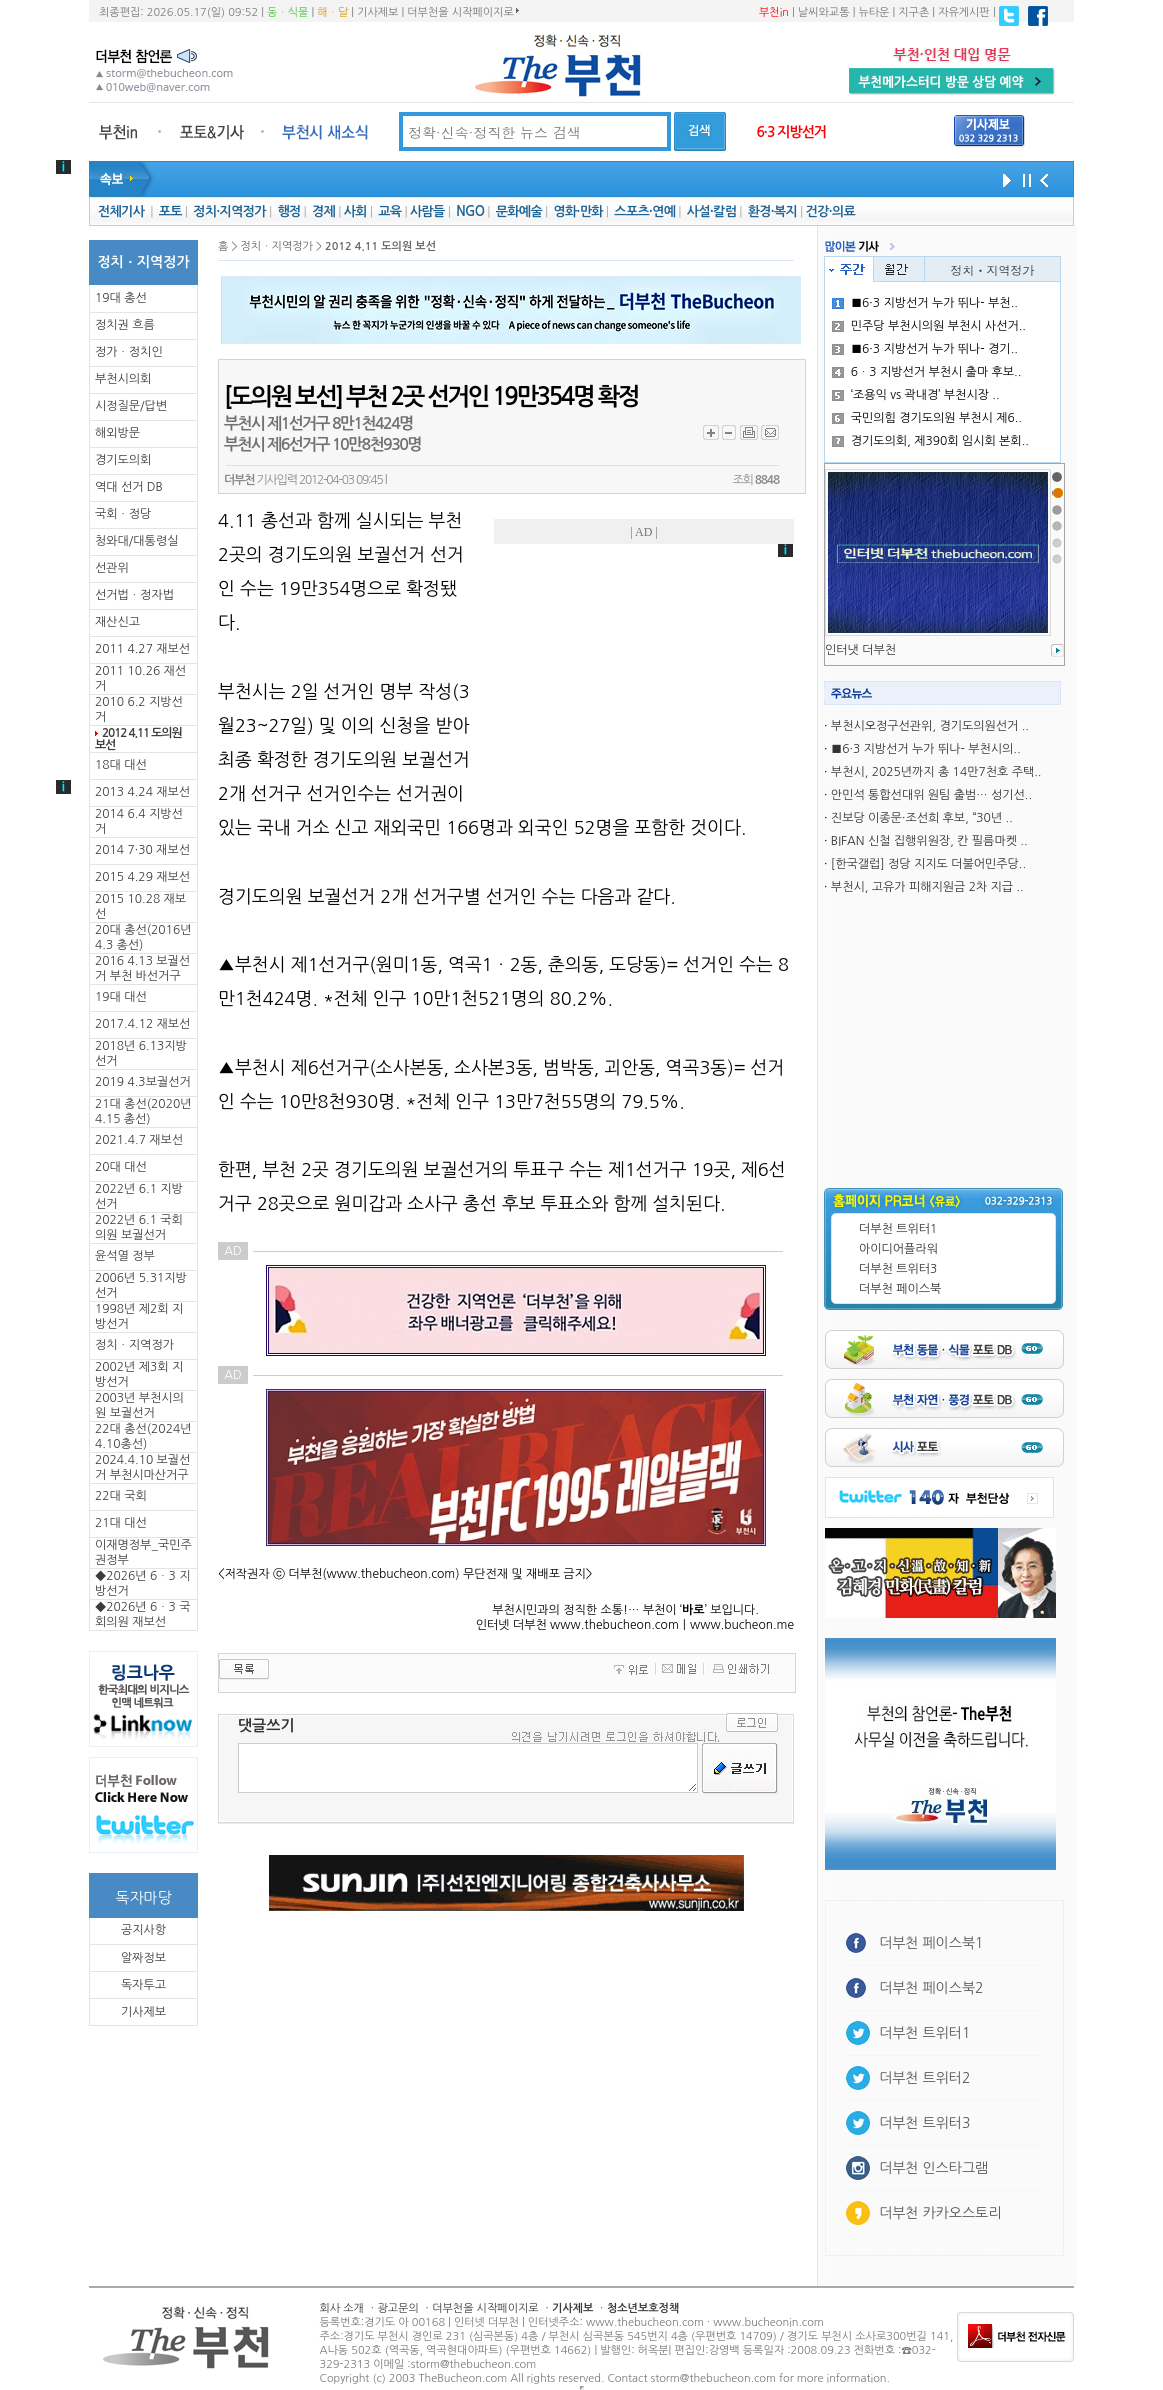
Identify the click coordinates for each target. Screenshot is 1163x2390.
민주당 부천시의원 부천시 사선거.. (929, 326)
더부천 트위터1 (898, 1229)
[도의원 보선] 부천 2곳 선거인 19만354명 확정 (431, 397)
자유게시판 (964, 12)
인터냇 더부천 (860, 650)
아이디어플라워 (898, 1249)
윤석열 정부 (125, 1256)
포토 (170, 211)
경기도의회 (123, 460)
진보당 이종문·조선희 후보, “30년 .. (922, 818)
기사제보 (377, 12)
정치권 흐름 (125, 325)
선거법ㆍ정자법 (134, 595)
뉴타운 (873, 12)
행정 (288, 211)
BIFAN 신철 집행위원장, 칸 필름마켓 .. (929, 841)
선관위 (112, 568)
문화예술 (519, 211)
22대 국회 (121, 1496)
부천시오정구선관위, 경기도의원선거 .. (930, 726)
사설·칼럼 (711, 211)
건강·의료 (830, 211)
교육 (389, 211)
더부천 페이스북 (900, 1289)
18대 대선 (121, 765)
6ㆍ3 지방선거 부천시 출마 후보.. (927, 372)
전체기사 (121, 211)
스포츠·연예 (644, 211)
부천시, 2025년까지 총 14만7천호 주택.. (936, 772)
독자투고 (143, 1985)
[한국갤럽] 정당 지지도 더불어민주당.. (928, 864)
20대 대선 (121, 1167)
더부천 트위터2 (924, 2078)
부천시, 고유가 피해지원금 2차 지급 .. (927, 887)
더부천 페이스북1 (931, 1943)
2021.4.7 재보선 (139, 1140)
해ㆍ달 (332, 12)
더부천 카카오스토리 (940, 2213)
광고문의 (397, 2308)
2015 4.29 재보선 (142, 877)
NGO (470, 211)
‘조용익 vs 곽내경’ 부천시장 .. (916, 395)
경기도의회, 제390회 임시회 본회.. (930, 441)
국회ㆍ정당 (123, 514)
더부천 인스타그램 (933, 2168)
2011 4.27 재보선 (142, 649)
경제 (323, 211)
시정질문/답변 (131, 406)
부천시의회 (123, 379)
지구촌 (913, 12)
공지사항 (143, 1930)
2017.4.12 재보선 (142, 1024)
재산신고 (117, 622)
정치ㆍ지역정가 (134, 1345)
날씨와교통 (824, 12)
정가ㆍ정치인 (129, 352)
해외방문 (117, 433)
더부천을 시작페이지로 (462, 12)
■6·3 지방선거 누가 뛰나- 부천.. (925, 303)
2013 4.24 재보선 (142, 792)
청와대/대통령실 (136, 541)
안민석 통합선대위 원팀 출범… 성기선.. (931, 795)
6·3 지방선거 (791, 132)
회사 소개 (342, 2308)
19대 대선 (121, 997)
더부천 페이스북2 (931, 1988)
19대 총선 (121, 298)
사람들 (427, 211)
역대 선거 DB (129, 487)
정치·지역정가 (229, 211)
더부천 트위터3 (898, 1269)
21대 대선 (121, 1523)
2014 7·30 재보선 (142, 850)
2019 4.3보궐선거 (143, 1082)
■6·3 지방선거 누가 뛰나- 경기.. (925, 349)
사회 (355, 211)
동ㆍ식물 (287, 12)
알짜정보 (143, 1958)
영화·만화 (577, 211)
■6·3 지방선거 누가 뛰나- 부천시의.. (926, 749)
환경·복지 (772, 211)
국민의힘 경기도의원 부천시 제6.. (927, 418)
